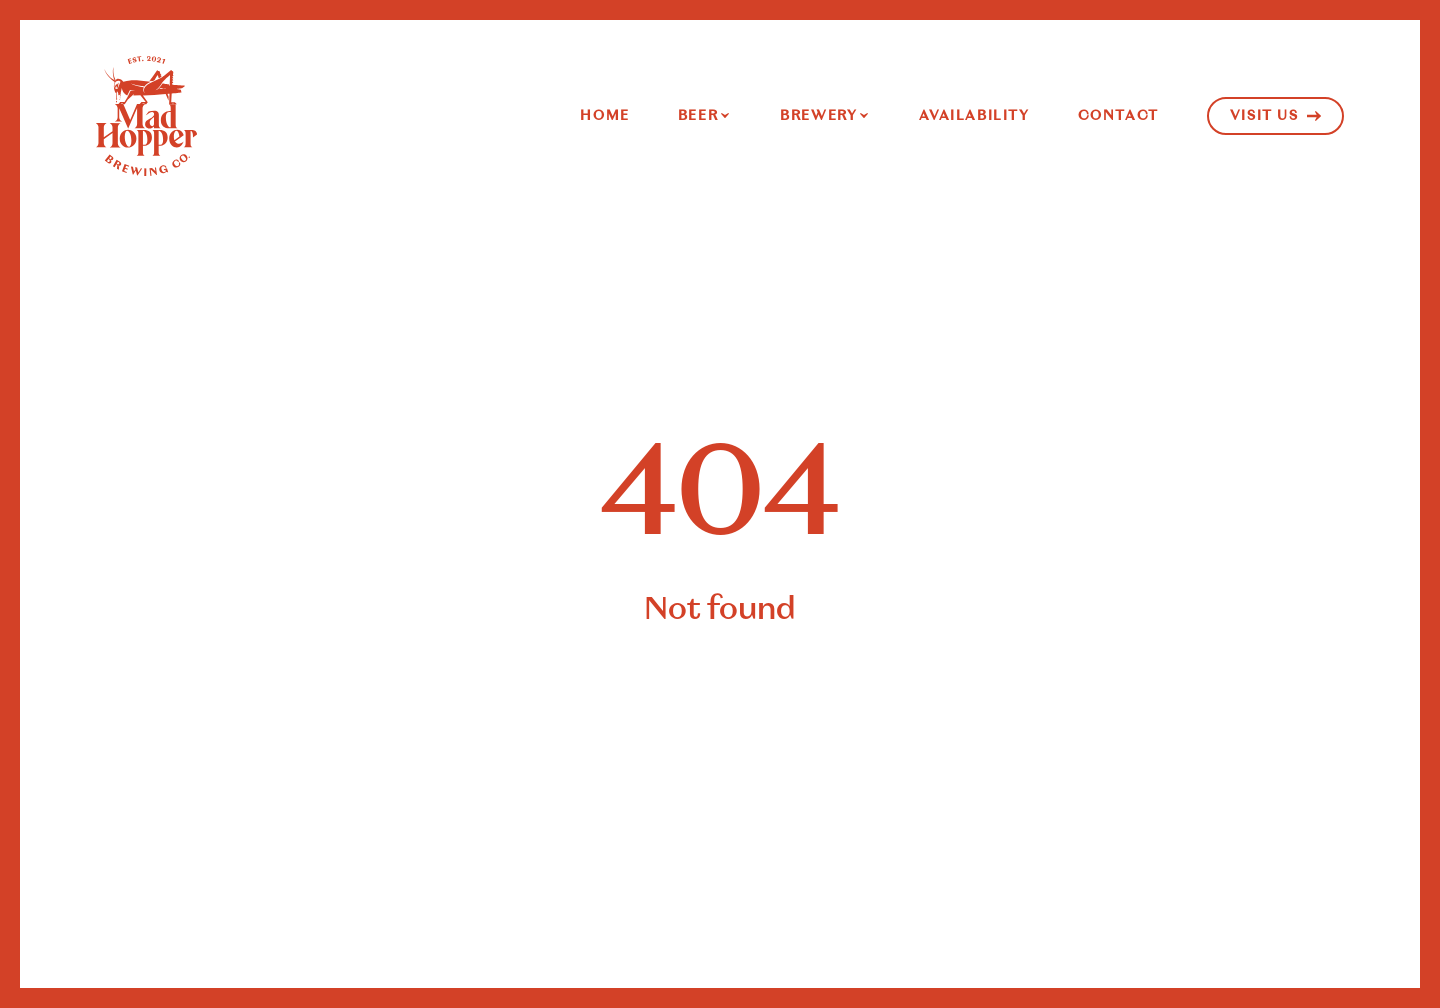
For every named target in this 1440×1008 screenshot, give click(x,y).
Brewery (818, 116)
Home (604, 116)
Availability (974, 116)
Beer (698, 116)
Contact (1118, 116)
